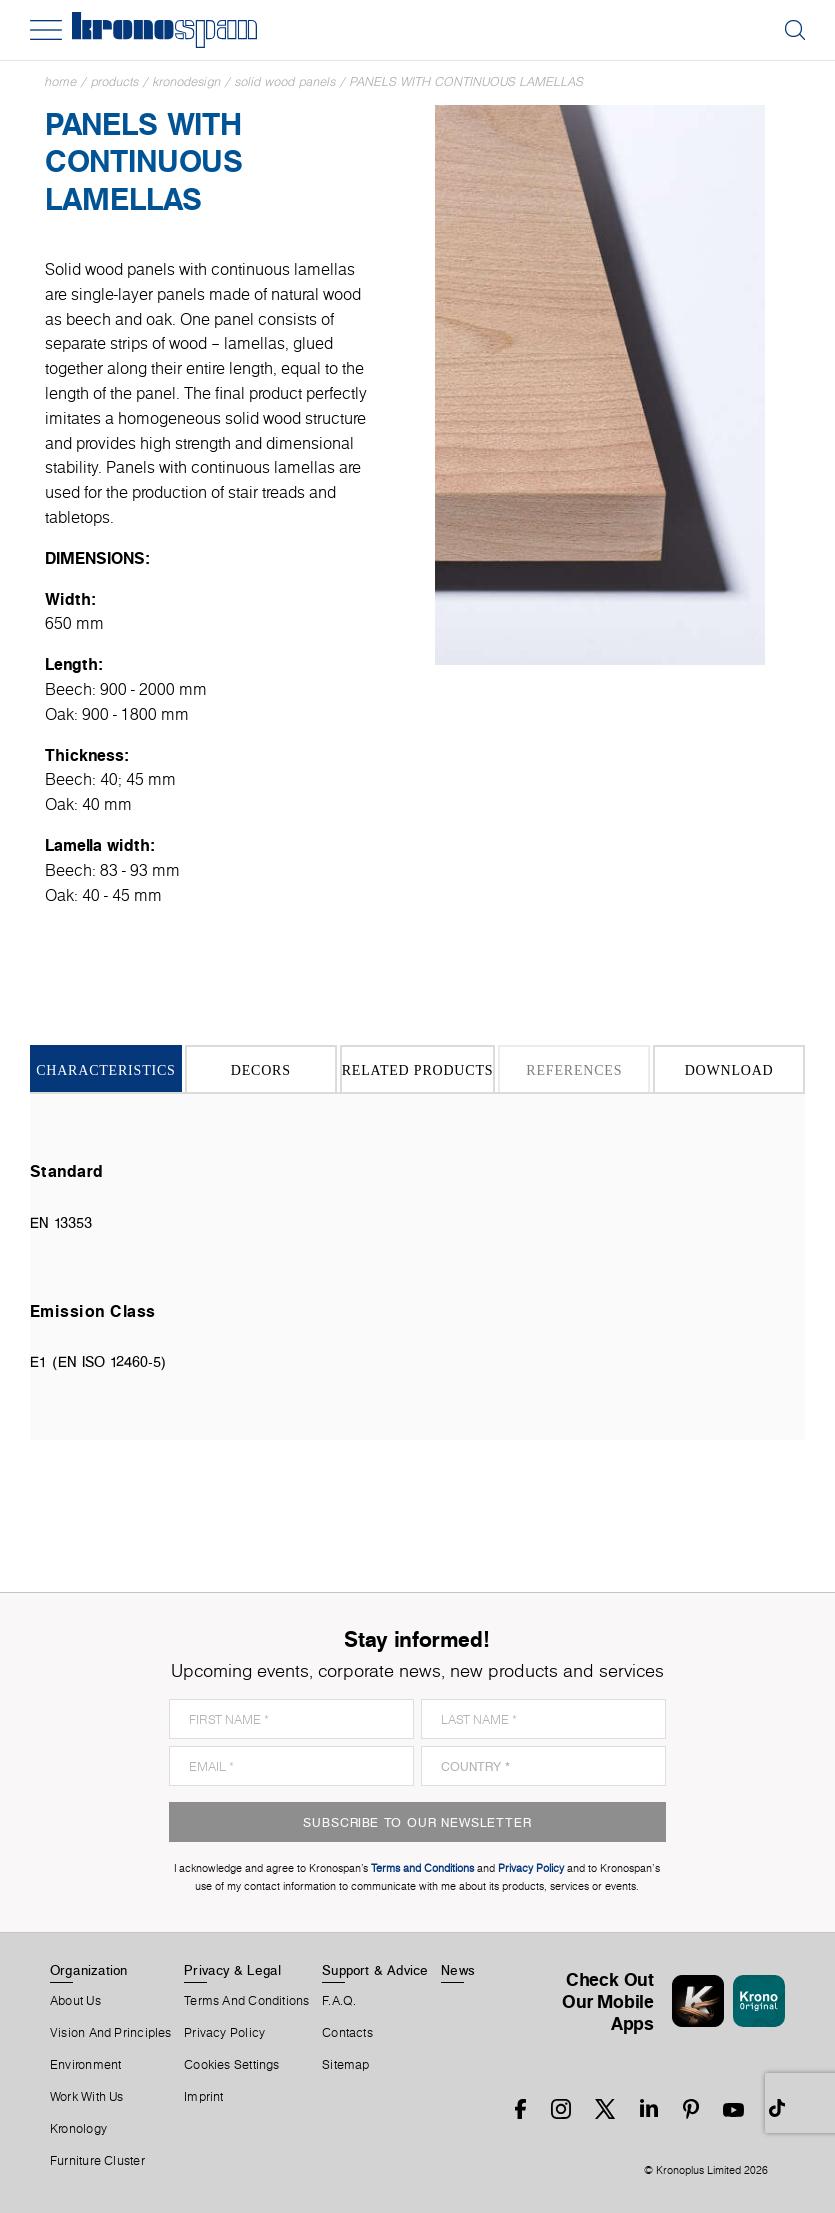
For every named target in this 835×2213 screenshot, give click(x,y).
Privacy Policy (224, 2033)
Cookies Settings (232, 2065)
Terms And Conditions (246, 2001)
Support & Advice (375, 1970)
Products (115, 81)
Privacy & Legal (232, 1970)
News (458, 1970)
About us (75, 2001)
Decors (261, 1070)
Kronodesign (187, 81)
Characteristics (106, 1070)
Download (729, 1070)
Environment (85, 2065)
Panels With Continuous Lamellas (467, 81)
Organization (89, 1970)
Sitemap (346, 2065)
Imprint (204, 2097)
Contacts (347, 2033)
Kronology (78, 2129)
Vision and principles (111, 2033)
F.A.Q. (339, 2001)
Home (61, 81)
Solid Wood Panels (285, 81)
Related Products (418, 1070)
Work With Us (87, 2097)
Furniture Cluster (97, 2161)
